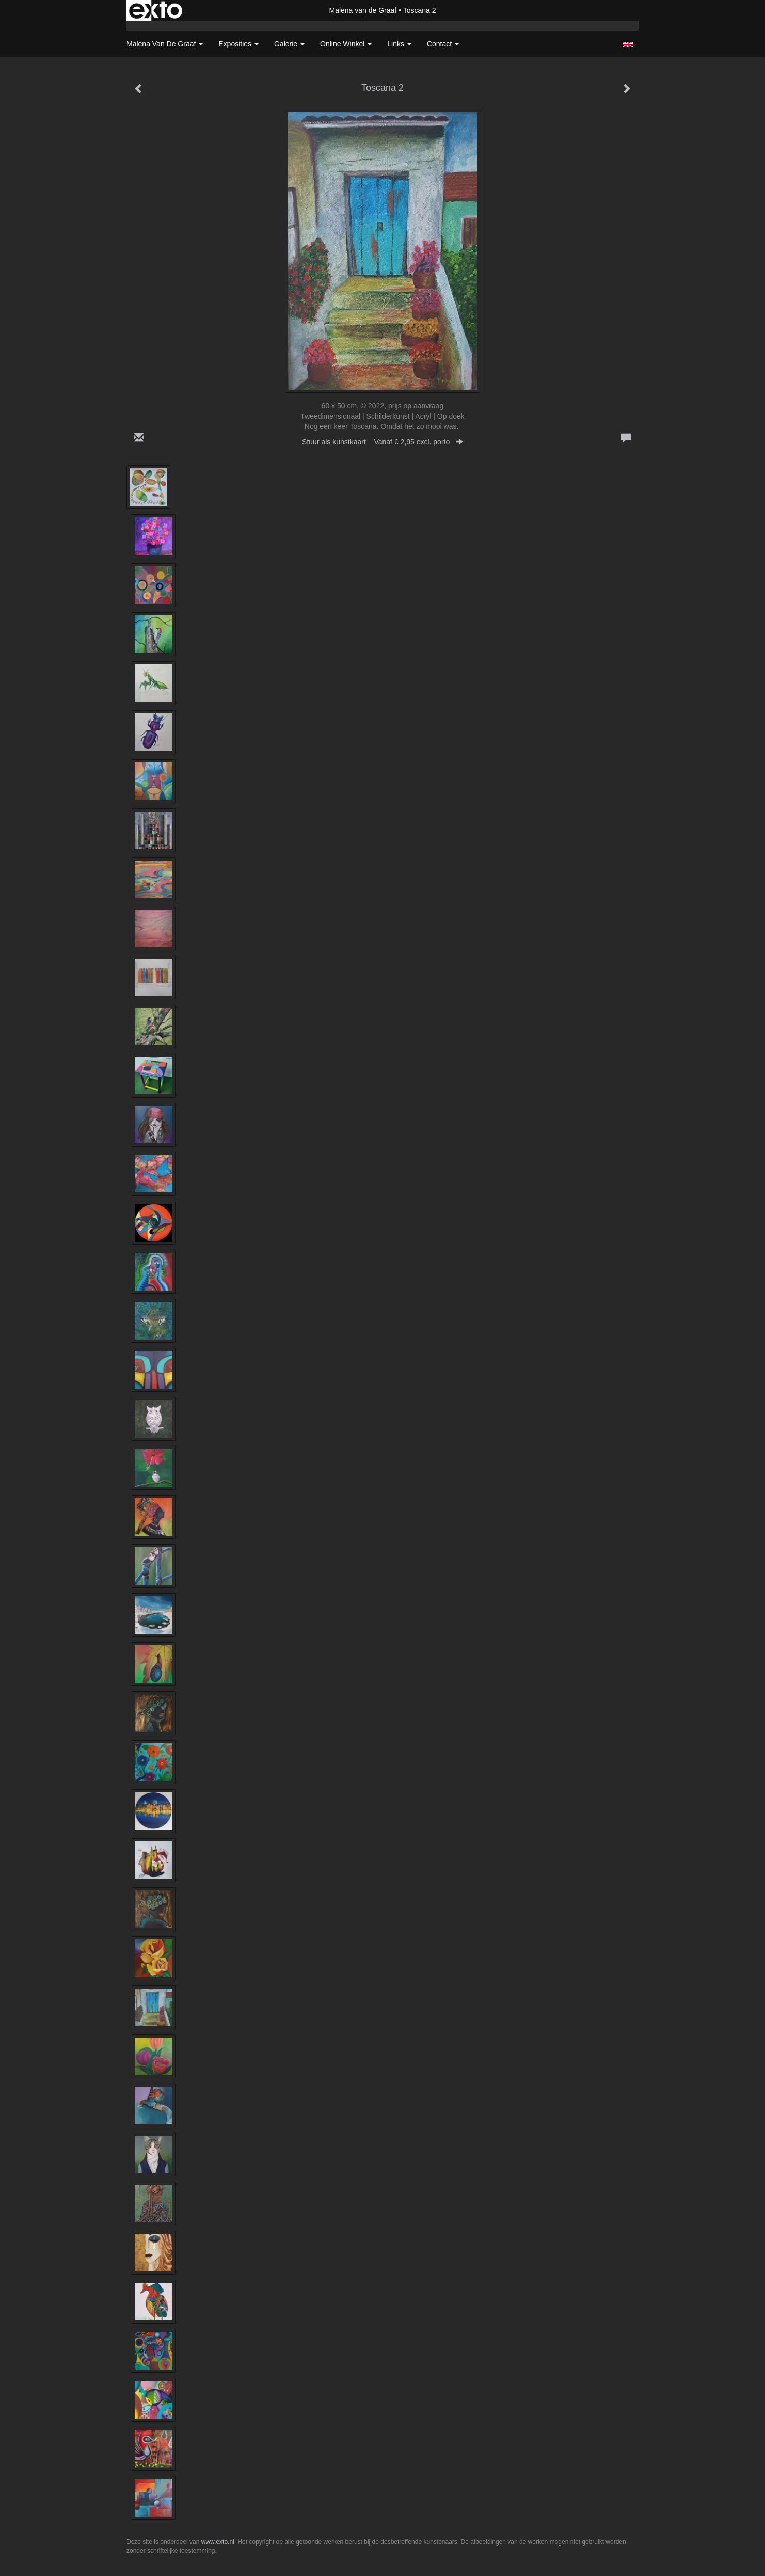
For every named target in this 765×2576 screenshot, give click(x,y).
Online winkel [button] (346, 44)
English (628, 44)
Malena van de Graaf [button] (164, 44)
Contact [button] (443, 44)
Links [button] (399, 44)
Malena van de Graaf (362, 10)
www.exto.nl (217, 2542)
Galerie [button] (289, 44)
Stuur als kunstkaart (382, 442)
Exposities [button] (238, 44)
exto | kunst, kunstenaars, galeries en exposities (155, 10)
